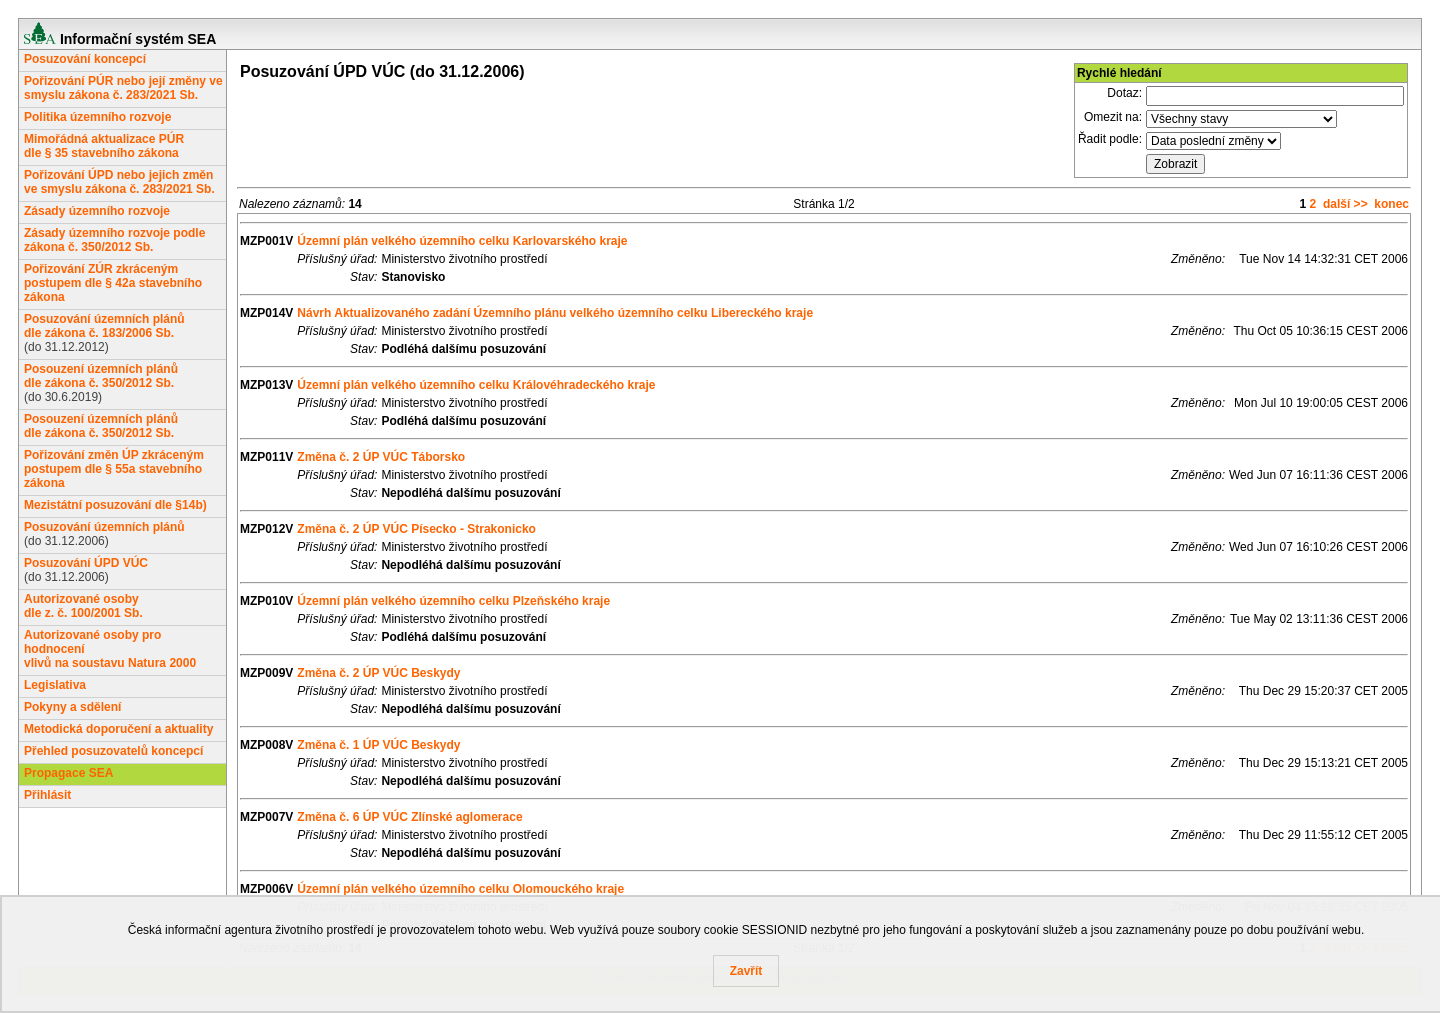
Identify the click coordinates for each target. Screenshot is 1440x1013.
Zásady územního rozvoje (97, 211)
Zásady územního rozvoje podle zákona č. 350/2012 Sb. (114, 240)
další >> (1345, 204)
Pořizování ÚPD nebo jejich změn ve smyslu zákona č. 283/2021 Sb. (119, 182)
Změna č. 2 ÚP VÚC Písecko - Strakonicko (416, 529)
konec (1391, 204)
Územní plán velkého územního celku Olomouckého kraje (460, 889)
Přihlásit (47, 795)
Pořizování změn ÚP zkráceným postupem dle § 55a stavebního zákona (114, 469)
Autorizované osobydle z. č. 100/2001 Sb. (83, 606)
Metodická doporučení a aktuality (118, 729)
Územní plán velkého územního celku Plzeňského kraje (453, 601)
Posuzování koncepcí (85, 59)
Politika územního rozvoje (97, 117)
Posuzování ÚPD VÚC (86, 563)
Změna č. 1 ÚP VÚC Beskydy (378, 745)
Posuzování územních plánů (104, 527)
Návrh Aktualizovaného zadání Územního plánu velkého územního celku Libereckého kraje (555, 313)
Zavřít (746, 971)
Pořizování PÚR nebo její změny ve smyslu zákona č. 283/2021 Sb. (123, 88)
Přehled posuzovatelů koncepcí (113, 751)
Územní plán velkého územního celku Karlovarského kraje (462, 241)
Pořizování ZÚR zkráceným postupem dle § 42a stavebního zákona (113, 283)
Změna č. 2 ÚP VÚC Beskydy (378, 673)
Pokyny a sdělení (72, 707)
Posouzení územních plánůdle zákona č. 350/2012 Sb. (101, 376)
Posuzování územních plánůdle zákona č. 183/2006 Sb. (104, 326)
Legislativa (55, 685)
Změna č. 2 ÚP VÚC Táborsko (381, 457)
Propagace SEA (68, 773)
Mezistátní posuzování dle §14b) (115, 505)
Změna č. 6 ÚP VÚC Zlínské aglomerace (409, 817)
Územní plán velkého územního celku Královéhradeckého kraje (476, 385)
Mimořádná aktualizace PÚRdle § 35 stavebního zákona (104, 146)
